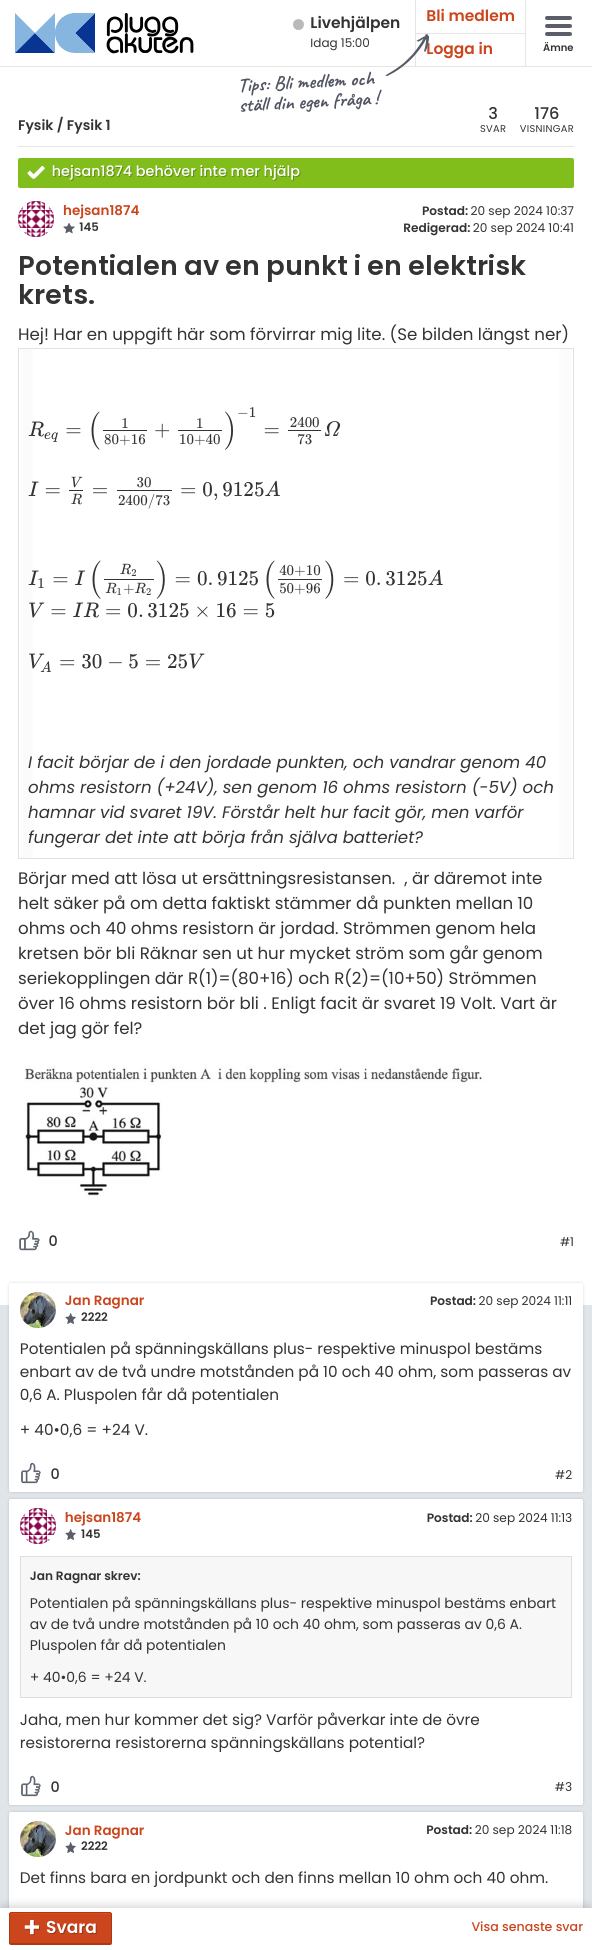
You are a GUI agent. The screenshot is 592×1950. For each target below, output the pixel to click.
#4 (563, 1849)
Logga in (459, 49)
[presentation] (174, 422)
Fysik (35, 125)
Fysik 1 (89, 125)
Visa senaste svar (527, 1928)
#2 (563, 1401)
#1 (567, 1169)
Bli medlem (470, 16)
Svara (71, 1927)
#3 (563, 1714)
